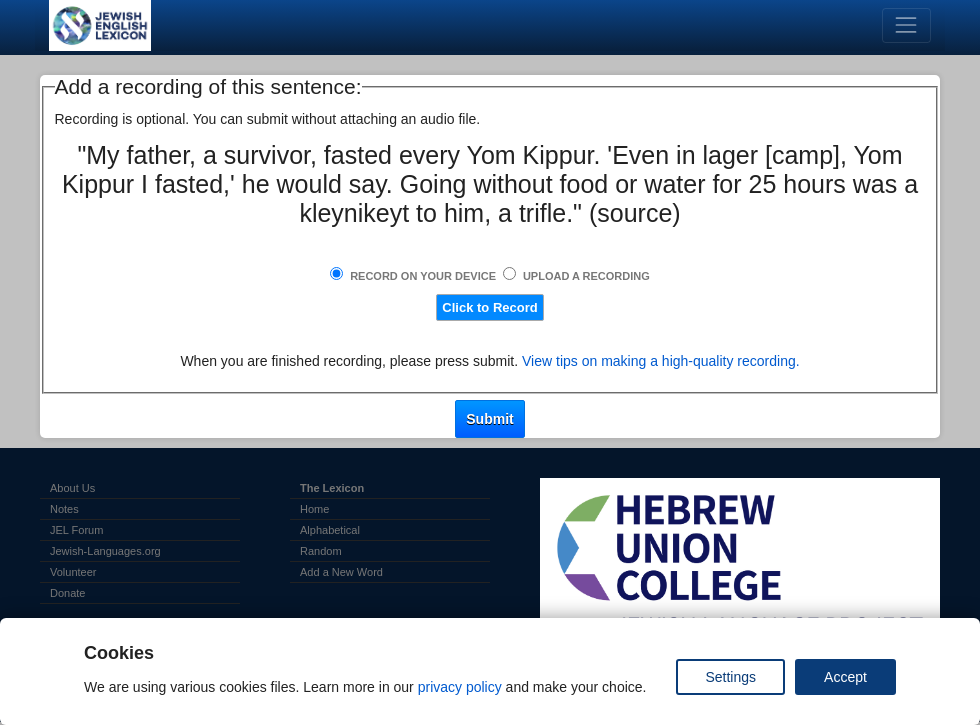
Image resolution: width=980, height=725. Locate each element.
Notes (64, 509)
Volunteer (73, 572)
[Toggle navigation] (906, 25)
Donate (67, 593)
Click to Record (489, 307)
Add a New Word (341, 572)
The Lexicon (332, 488)
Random (321, 551)
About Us (72, 488)
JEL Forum (76, 530)
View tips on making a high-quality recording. (661, 361)
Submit (489, 419)
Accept (845, 677)
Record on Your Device (423, 276)
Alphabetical (330, 530)
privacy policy (460, 687)
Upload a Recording (586, 276)
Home (314, 509)
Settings (730, 677)
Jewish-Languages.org (105, 551)
